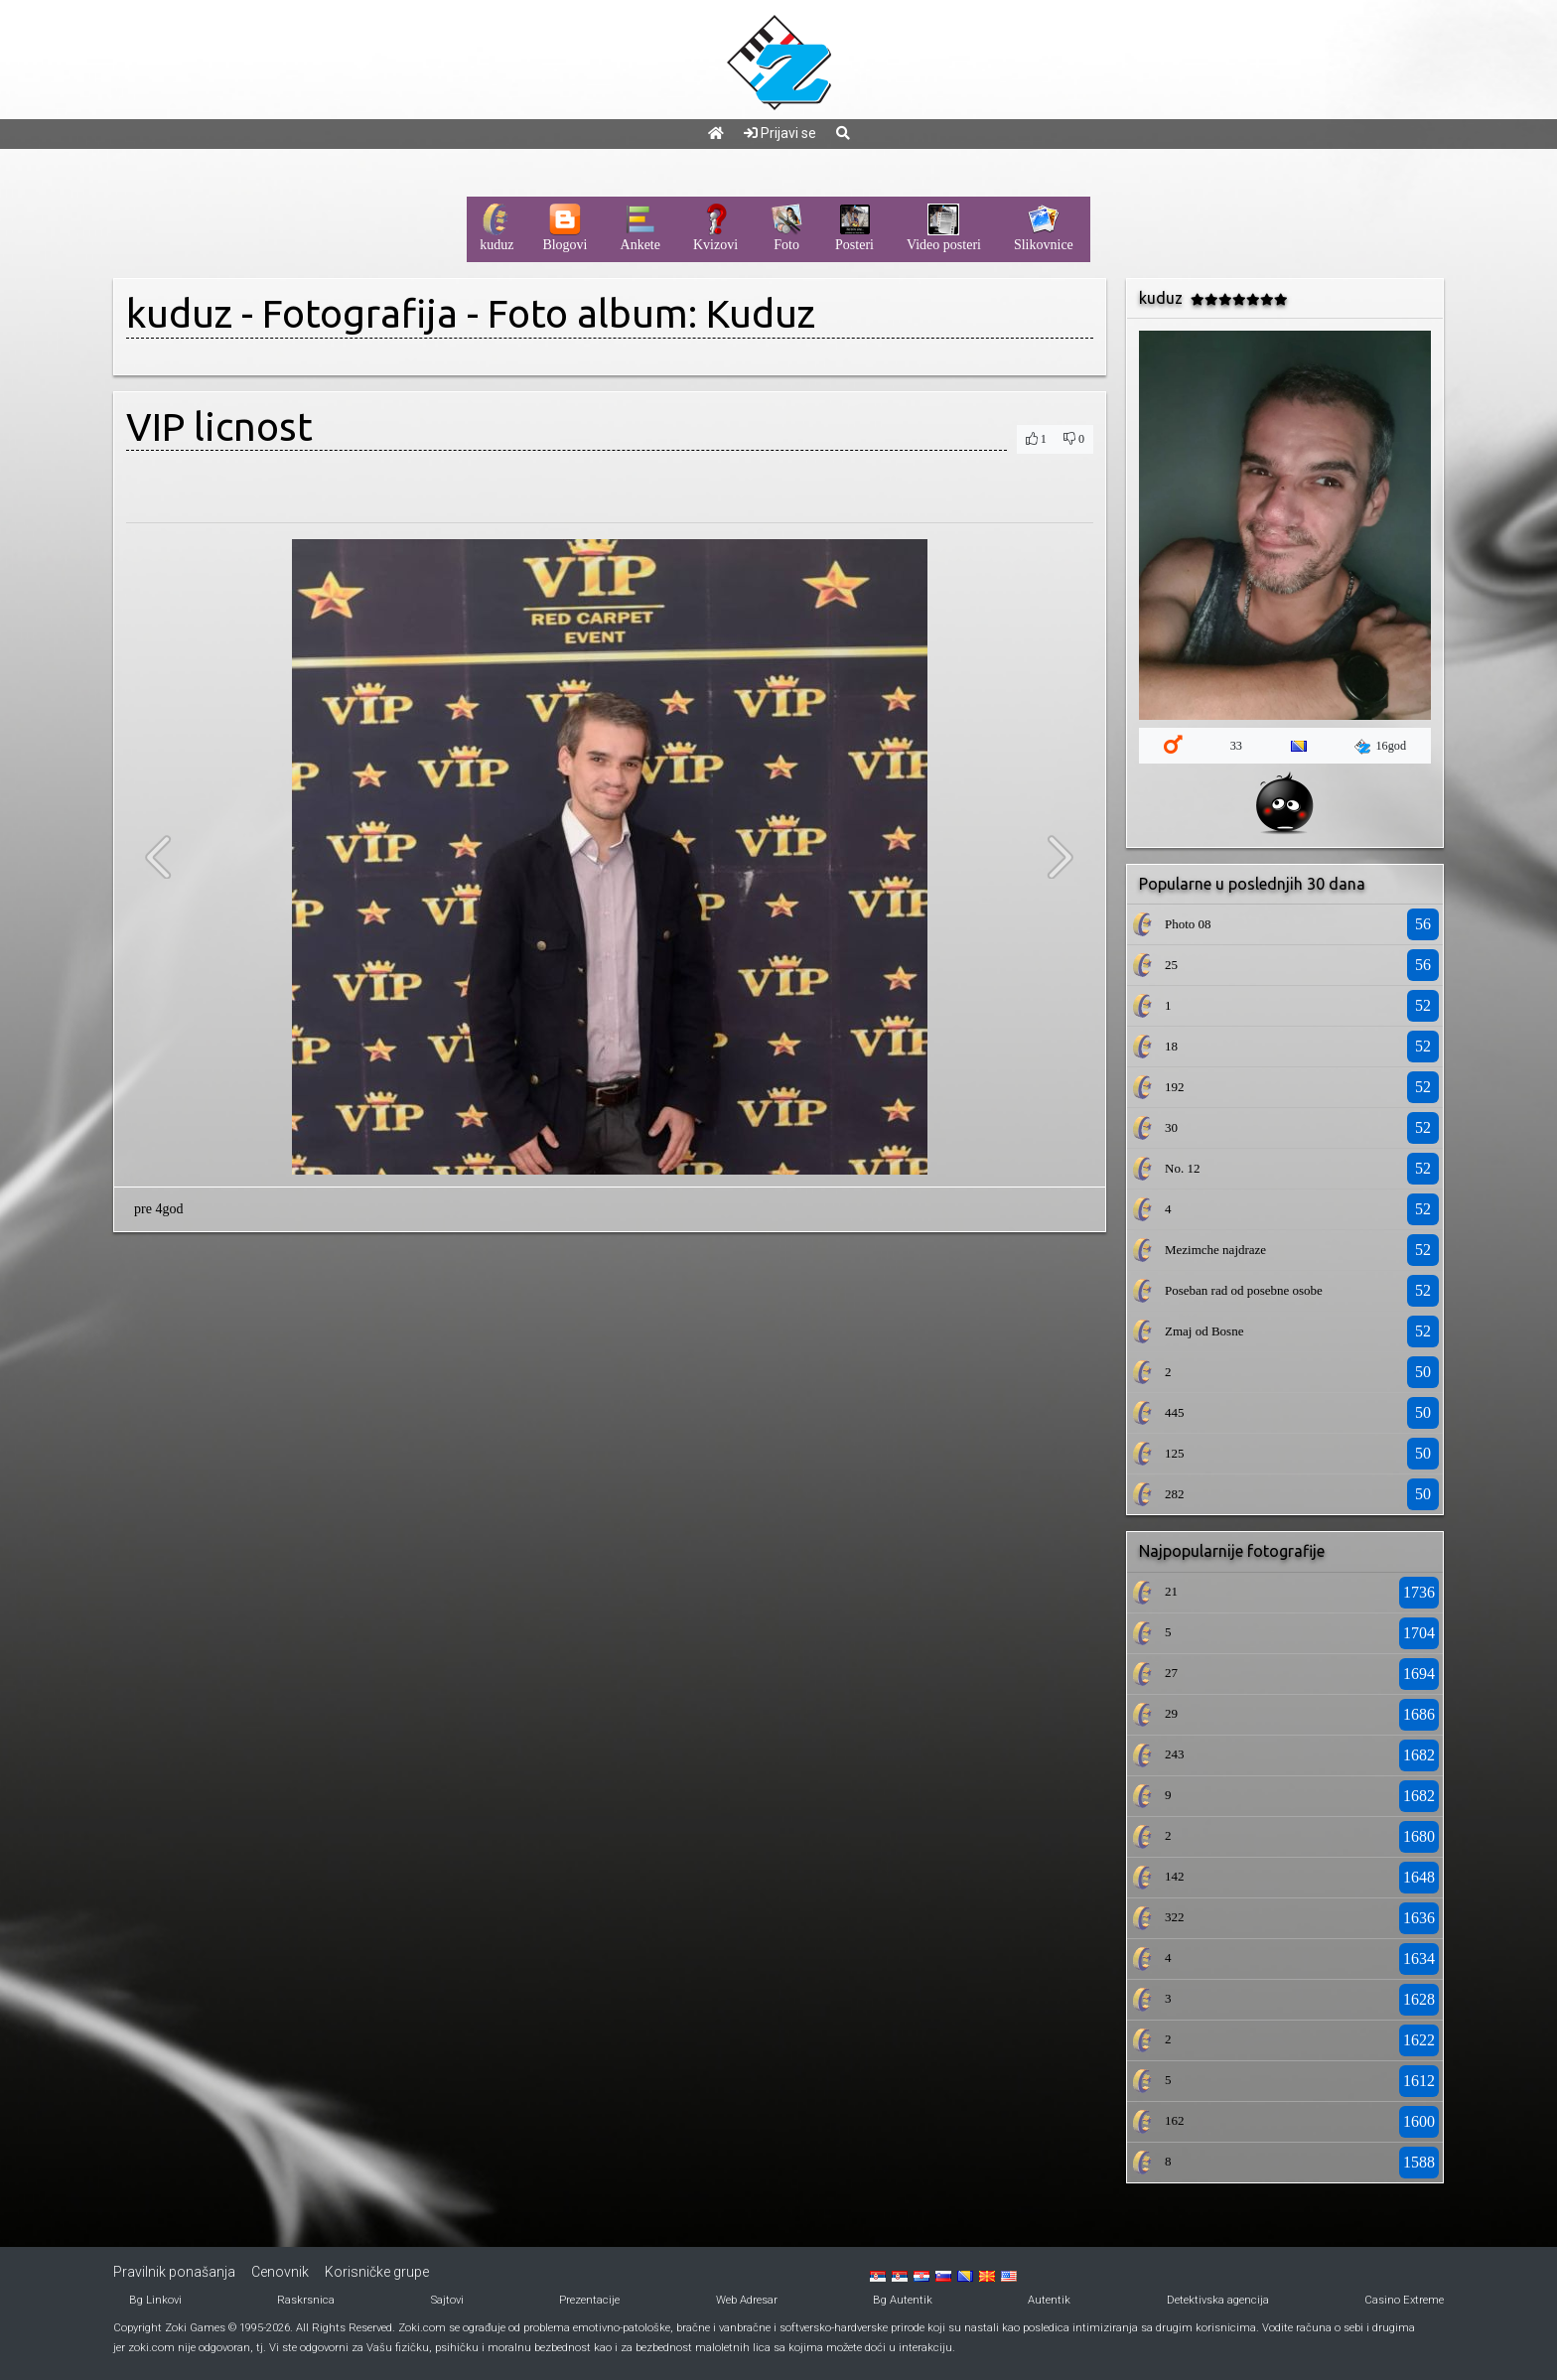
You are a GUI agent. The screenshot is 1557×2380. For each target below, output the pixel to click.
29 (1171, 1713)
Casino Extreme (1404, 2300)
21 (1171, 1591)
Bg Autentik (902, 2300)
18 (1171, 1046)
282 (1175, 1493)
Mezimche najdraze (1215, 1249)
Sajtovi (447, 2300)
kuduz (179, 313)
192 (1175, 1086)
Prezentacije (589, 2300)
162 (1175, 2120)
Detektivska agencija (1218, 2300)
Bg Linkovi (155, 2300)
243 (1175, 1754)
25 (1171, 964)
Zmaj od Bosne (1204, 1331)
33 (1236, 746)
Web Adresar (747, 2300)
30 (1171, 1127)
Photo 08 (1188, 923)
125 (1175, 1453)
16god (1380, 747)
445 (1175, 1412)
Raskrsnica (306, 2300)
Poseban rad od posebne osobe (1244, 1290)
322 (1175, 1916)
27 (1171, 1672)
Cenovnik (280, 2272)
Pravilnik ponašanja (174, 2272)
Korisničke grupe (377, 2272)
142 (1175, 1876)
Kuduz (760, 313)
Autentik (1049, 2300)
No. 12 (1182, 1168)
